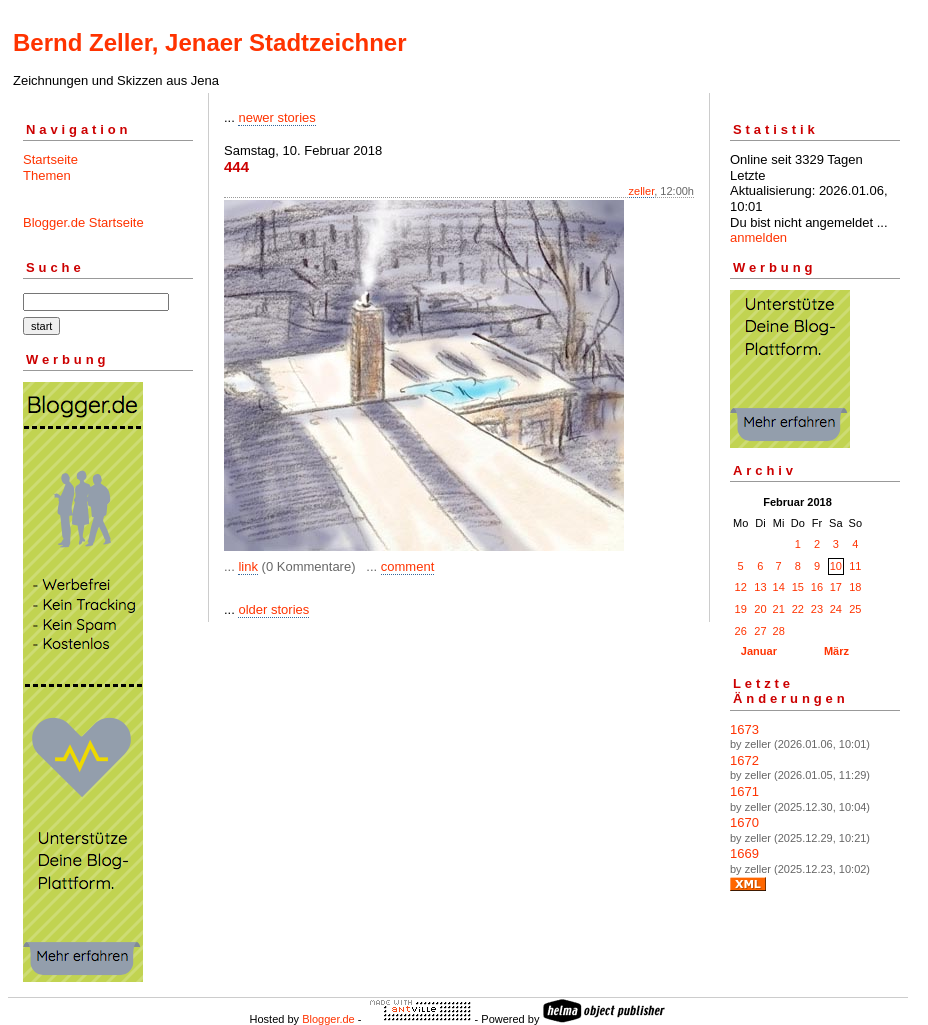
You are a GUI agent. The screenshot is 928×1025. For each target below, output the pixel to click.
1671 (744, 791)
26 (741, 631)
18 (855, 587)
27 (760, 631)
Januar (759, 651)
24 (836, 609)
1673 (744, 729)
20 (760, 609)
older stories (273, 609)
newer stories (276, 117)
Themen (47, 175)
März (836, 651)
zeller (642, 191)
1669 (744, 853)
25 (855, 609)
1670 (744, 822)
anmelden (758, 237)
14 (779, 587)
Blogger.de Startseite (83, 222)
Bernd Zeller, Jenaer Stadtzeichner (209, 42)
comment (407, 566)
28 (779, 631)
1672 (744, 760)
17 (836, 587)
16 (817, 587)
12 (741, 587)
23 (817, 609)
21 (779, 609)
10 (836, 566)
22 (798, 609)
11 (855, 566)
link (248, 566)
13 (760, 587)
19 (741, 609)
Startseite (50, 159)
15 (798, 587)
